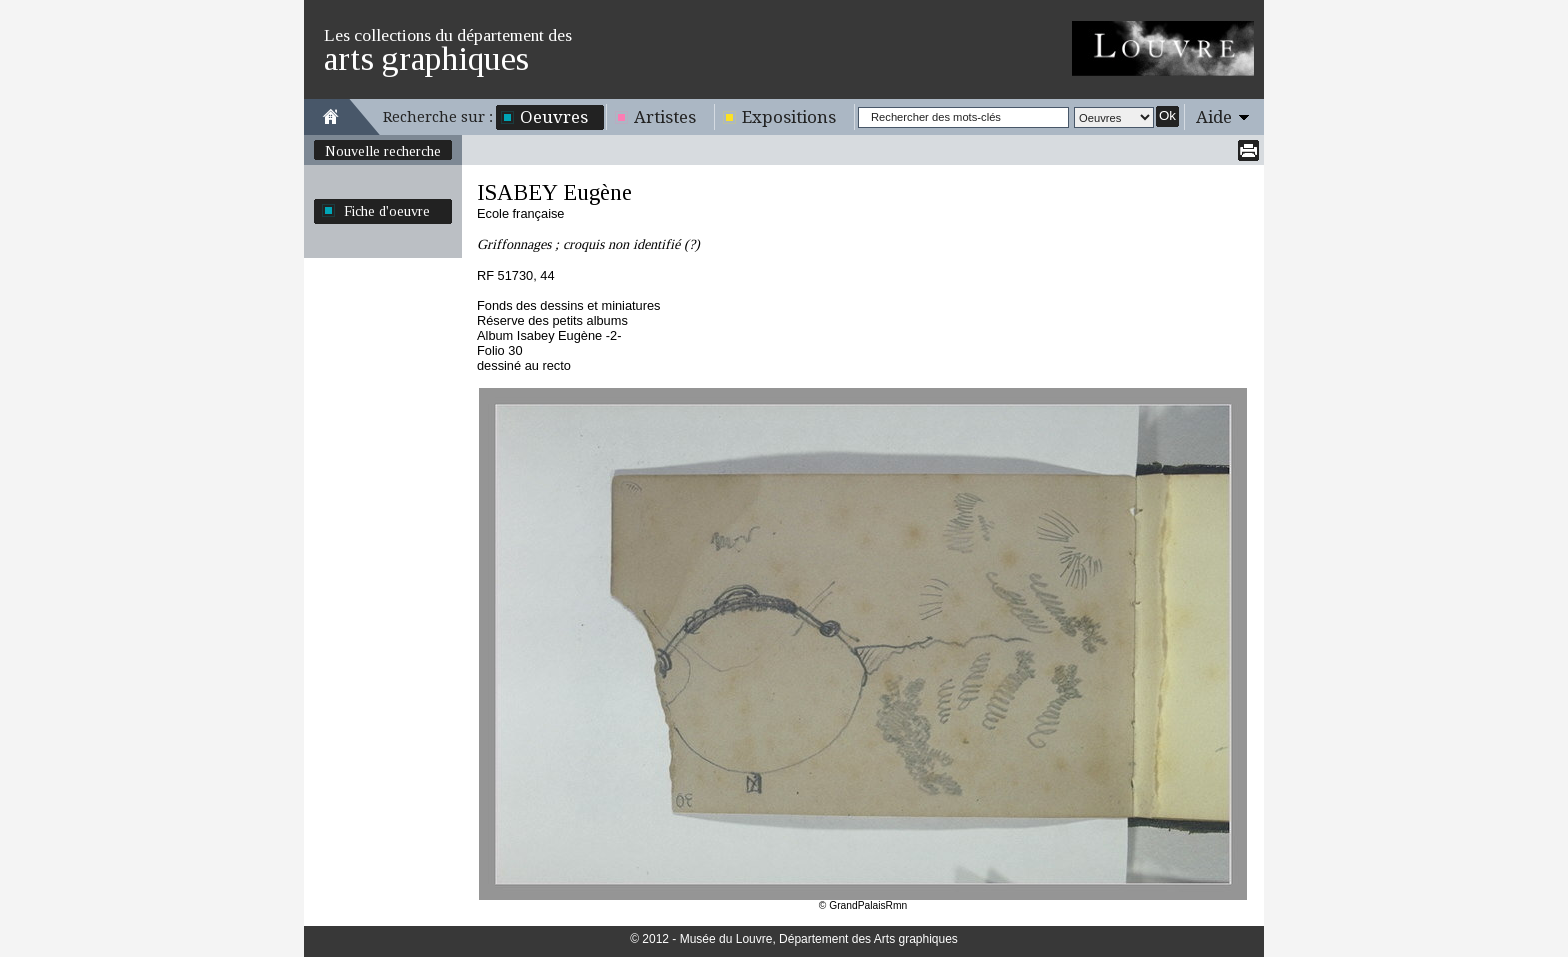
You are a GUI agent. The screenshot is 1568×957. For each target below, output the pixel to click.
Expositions (789, 117)
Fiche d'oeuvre (387, 211)
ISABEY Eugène (554, 192)
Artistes (665, 117)
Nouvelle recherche (383, 151)
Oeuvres (554, 117)
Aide (1214, 117)
